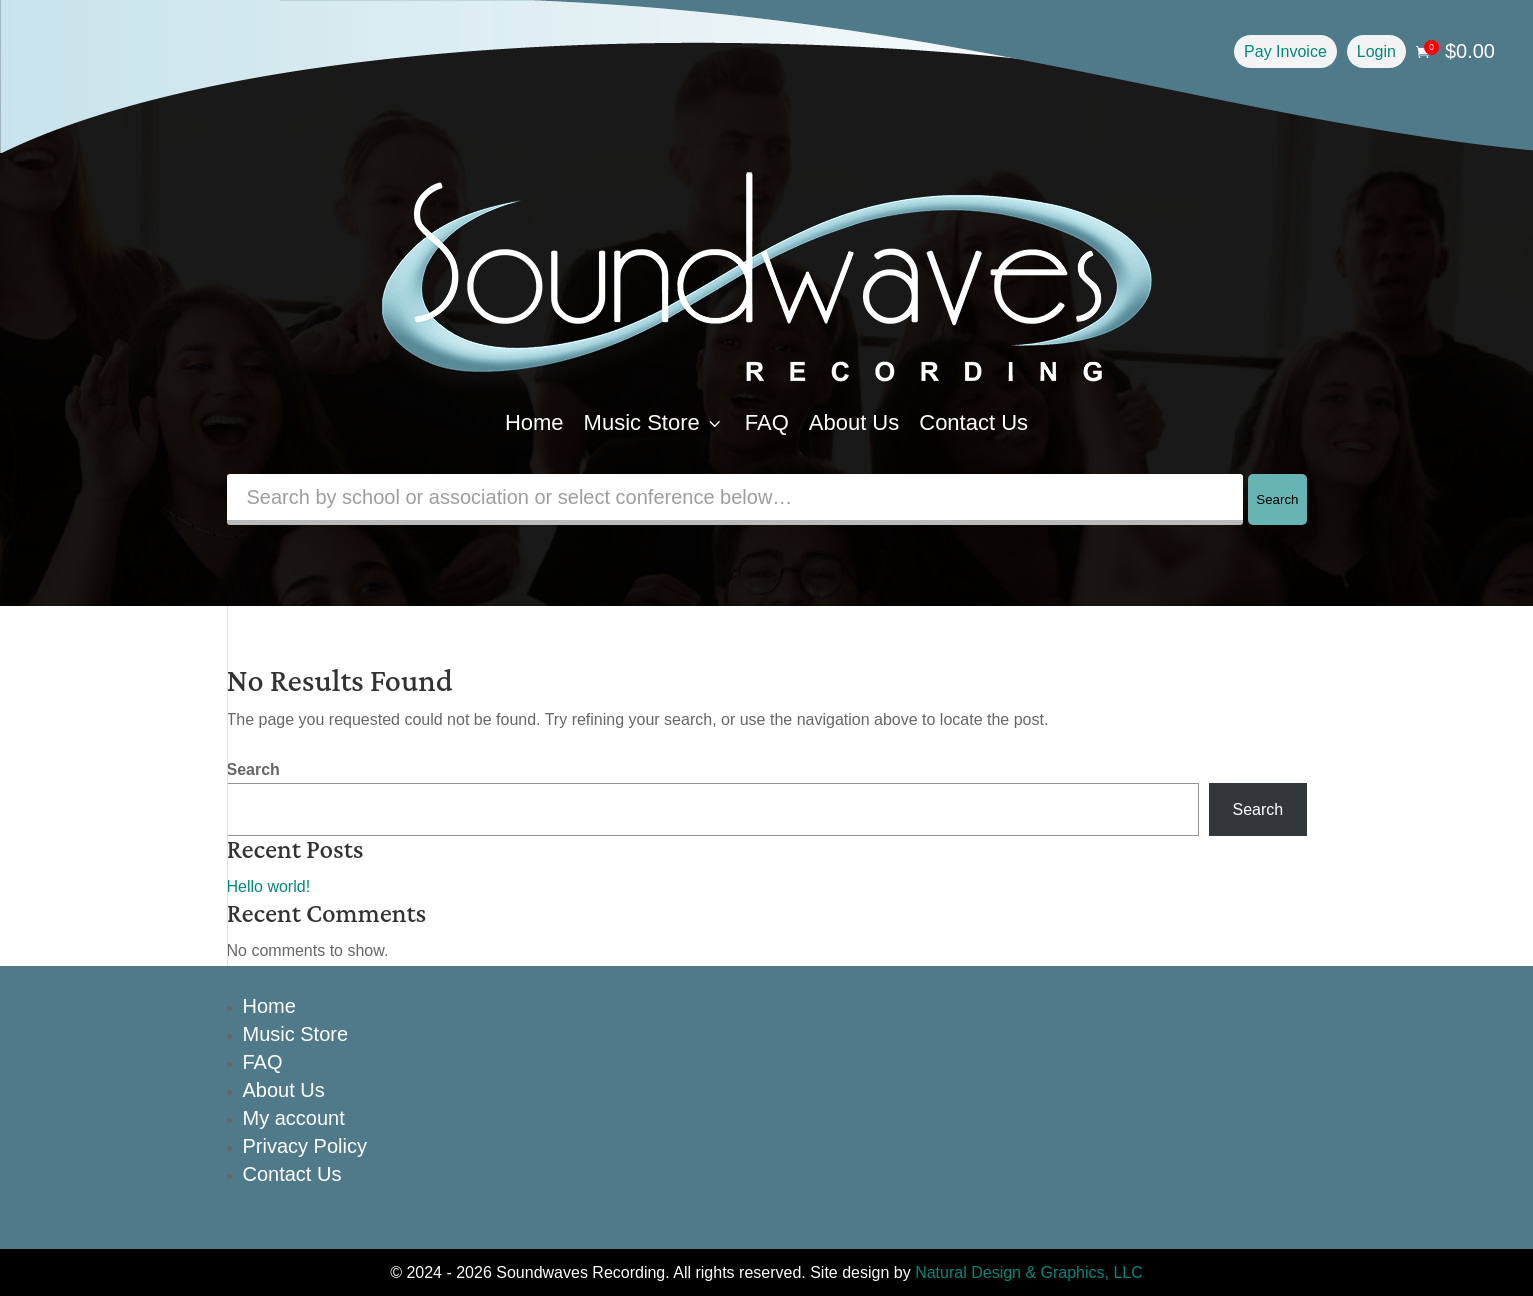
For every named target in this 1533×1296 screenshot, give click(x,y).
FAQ (767, 422)
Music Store (654, 422)
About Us (854, 422)
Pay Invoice (1285, 51)
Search (1277, 499)
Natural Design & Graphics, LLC (1029, 1272)
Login (1376, 51)
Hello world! (269, 886)
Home (534, 422)
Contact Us (973, 422)
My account (294, 1118)
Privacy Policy (305, 1146)
